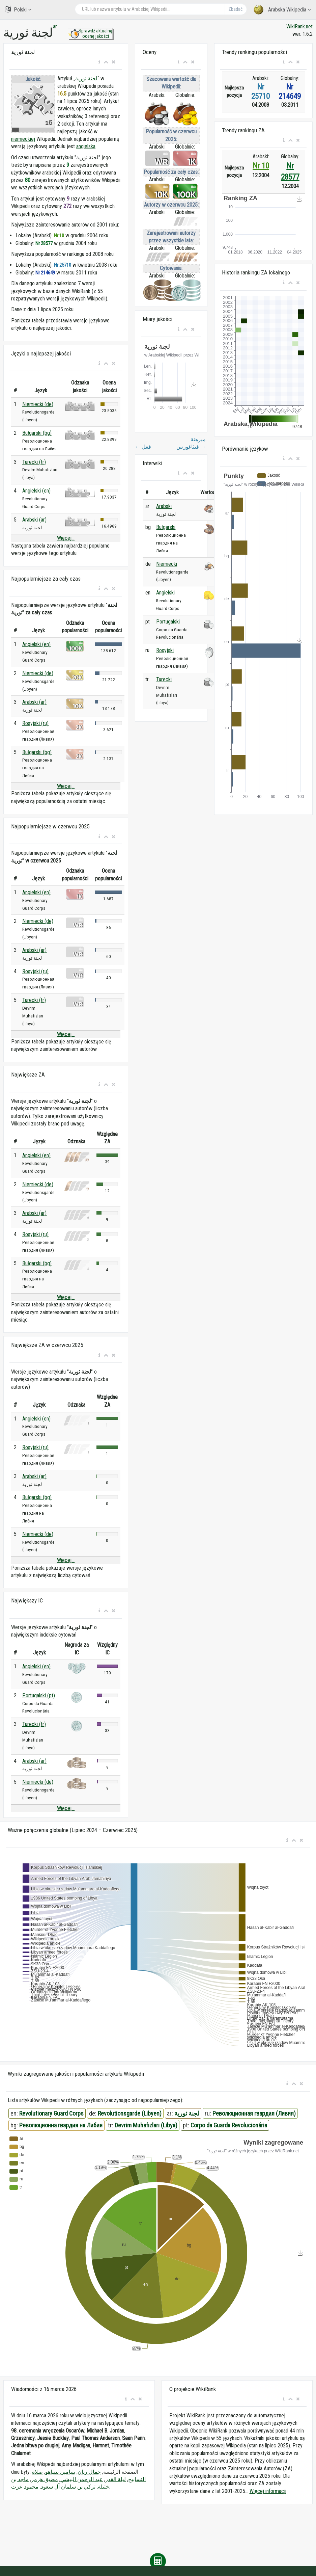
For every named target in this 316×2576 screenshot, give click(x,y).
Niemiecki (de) (37, 404)
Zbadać (235, 9)
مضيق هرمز (44, 2479)
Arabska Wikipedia (282, 10)
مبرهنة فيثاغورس (191, 443)
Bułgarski (165, 527)
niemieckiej (23, 139)
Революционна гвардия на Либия (61, 2125)
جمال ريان (89, 2472)
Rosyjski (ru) (35, 723)
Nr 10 (261, 165)
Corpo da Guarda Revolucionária (229, 2125)
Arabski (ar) (34, 519)
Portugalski (168, 621)
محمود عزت (24, 2487)
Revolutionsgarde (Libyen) (130, 2113)
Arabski (164, 506)
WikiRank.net (299, 26)
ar (55, 26)
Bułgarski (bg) (37, 433)
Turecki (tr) (34, 462)
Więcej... (66, 538)
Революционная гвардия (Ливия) (254, 2113)
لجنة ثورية (86, 78)
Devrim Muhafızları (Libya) (146, 2125)
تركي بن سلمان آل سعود (68, 2487)
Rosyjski (165, 650)
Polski (18, 9)
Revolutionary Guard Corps (51, 2113)
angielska (85, 146)
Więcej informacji (268, 2491)
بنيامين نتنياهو (60, 2472)
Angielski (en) (36, 490)
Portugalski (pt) (38, 1695)
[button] (99, 62)
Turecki (164, 679)
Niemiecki (166, 564)
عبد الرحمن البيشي (81, 2479)
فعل (143, 447)
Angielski (165, 592)
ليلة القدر (115, 2479)
